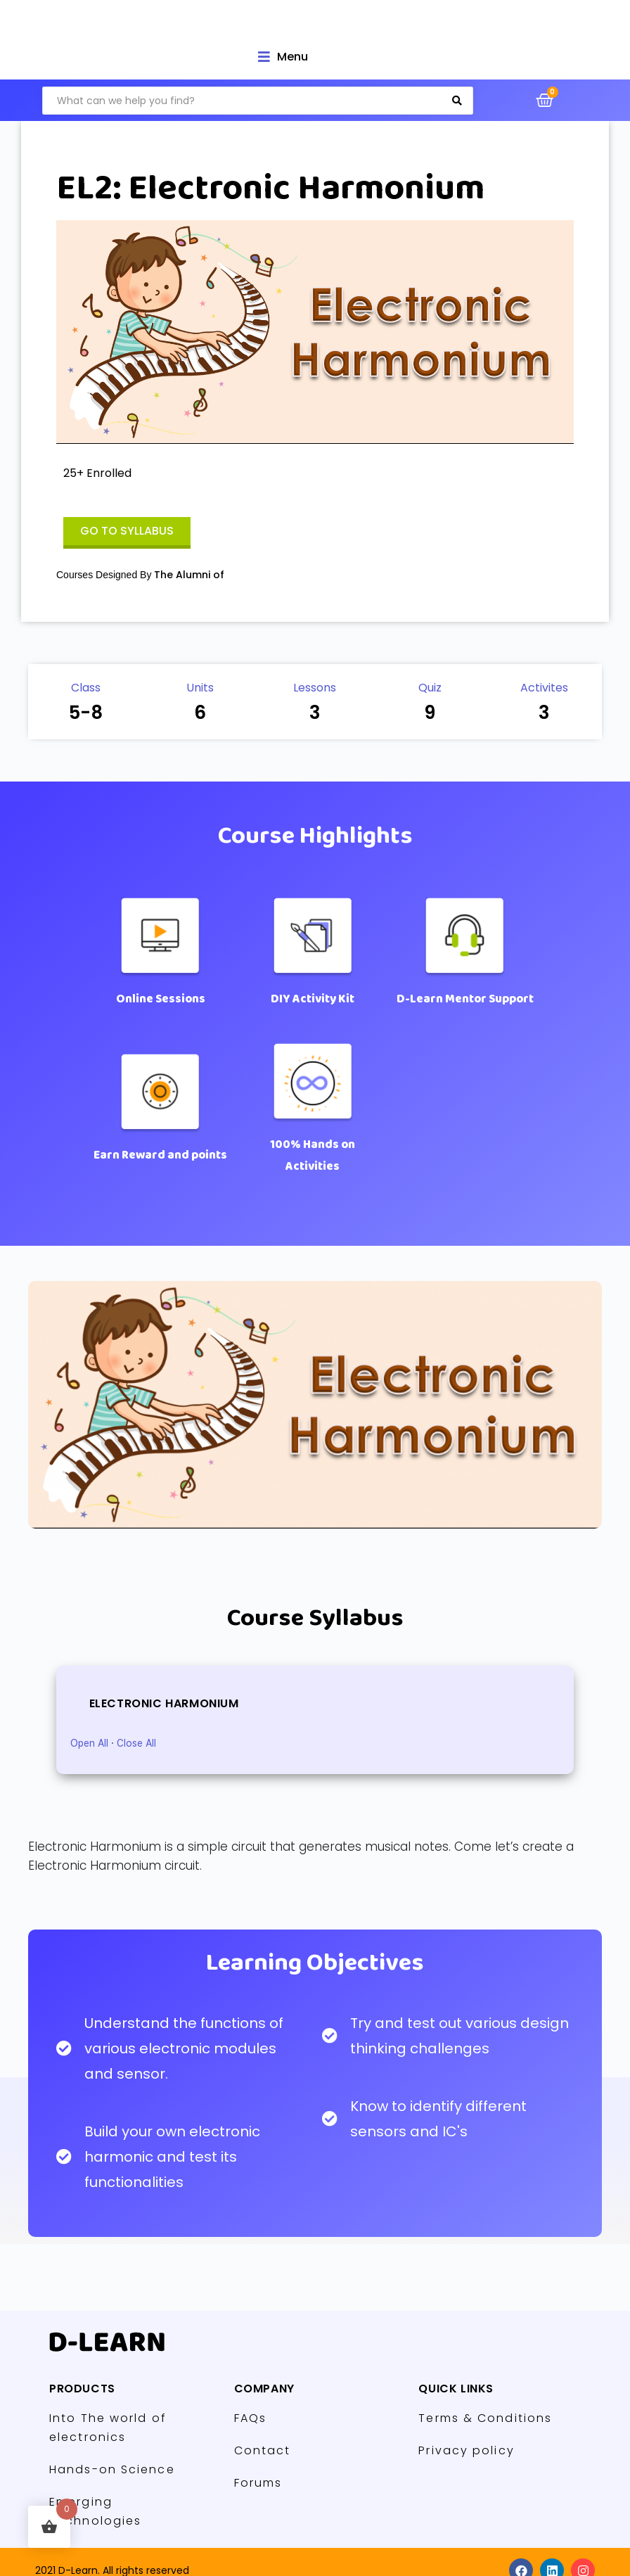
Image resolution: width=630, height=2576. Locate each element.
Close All (136, 1743)
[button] (127, 533)
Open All (89, 1743)
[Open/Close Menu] (283, 56)
